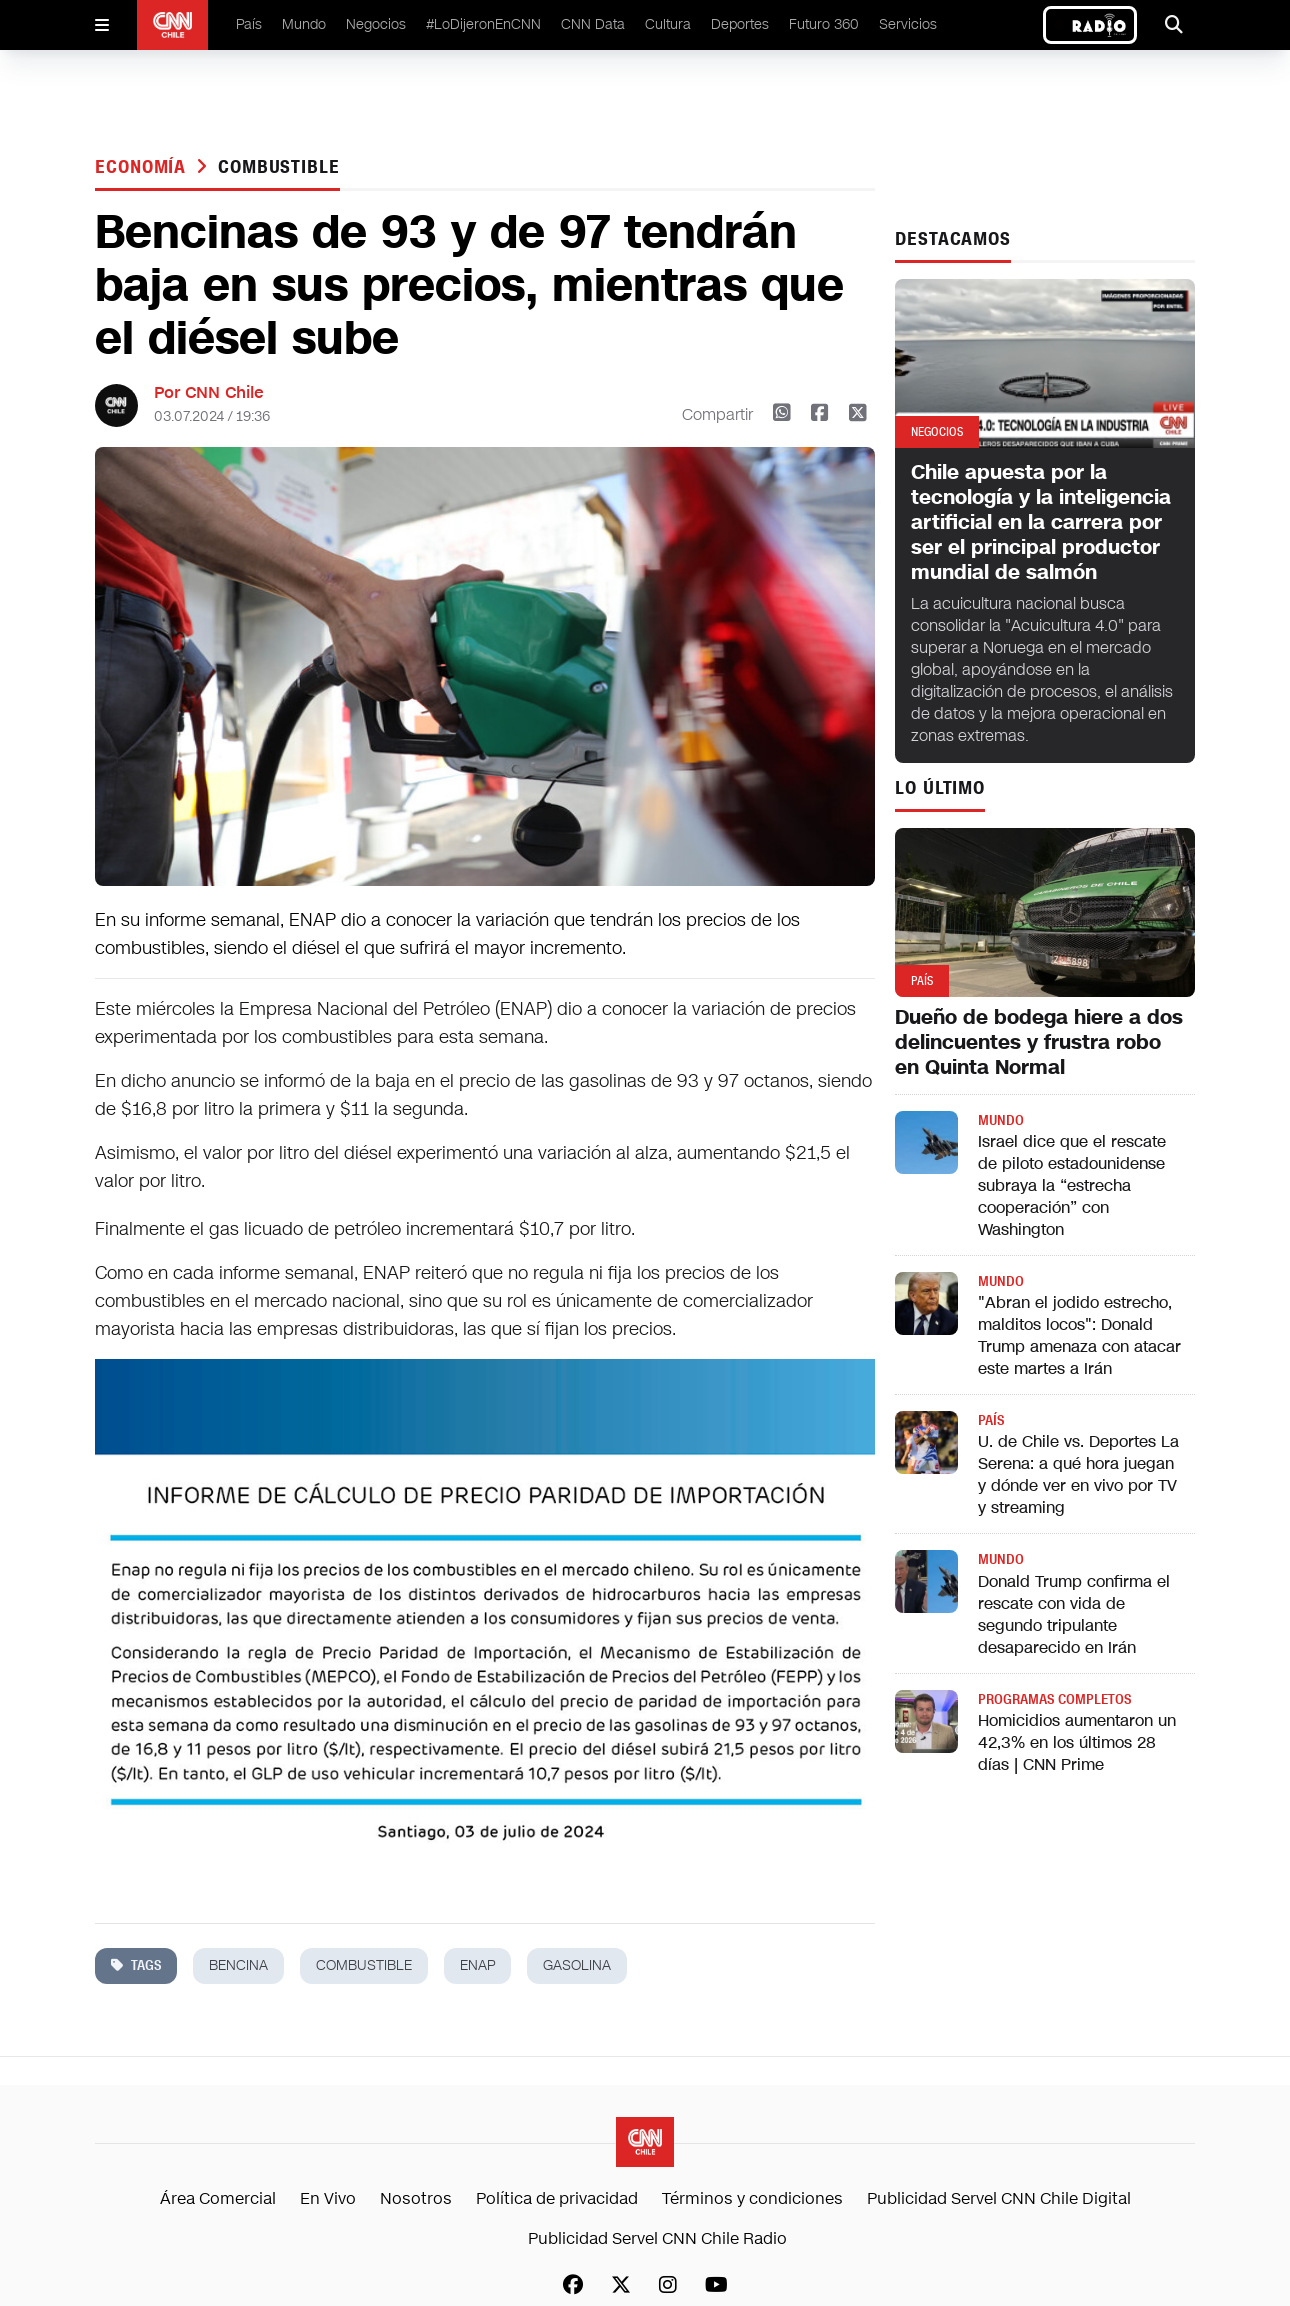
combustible (279, 167)
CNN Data (593, 24)
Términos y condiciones (752, 2198)
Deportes (740, 24)
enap (477, 1965)
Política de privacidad (557, 2198)
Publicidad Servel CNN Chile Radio (657, 2238)
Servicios (908, 24)
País (249, 24)
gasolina (577, 1965)
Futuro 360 (824, 24)
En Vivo (328, 2198)
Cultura (668, 24)
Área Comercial (218, 2198)
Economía (143, 167)
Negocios (376, 24)
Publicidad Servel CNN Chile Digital (999, 2198)
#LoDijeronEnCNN (483, 24)
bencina (238, 1965)
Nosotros (416, 2198)
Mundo (304, 24)
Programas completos (1054, 1699)
